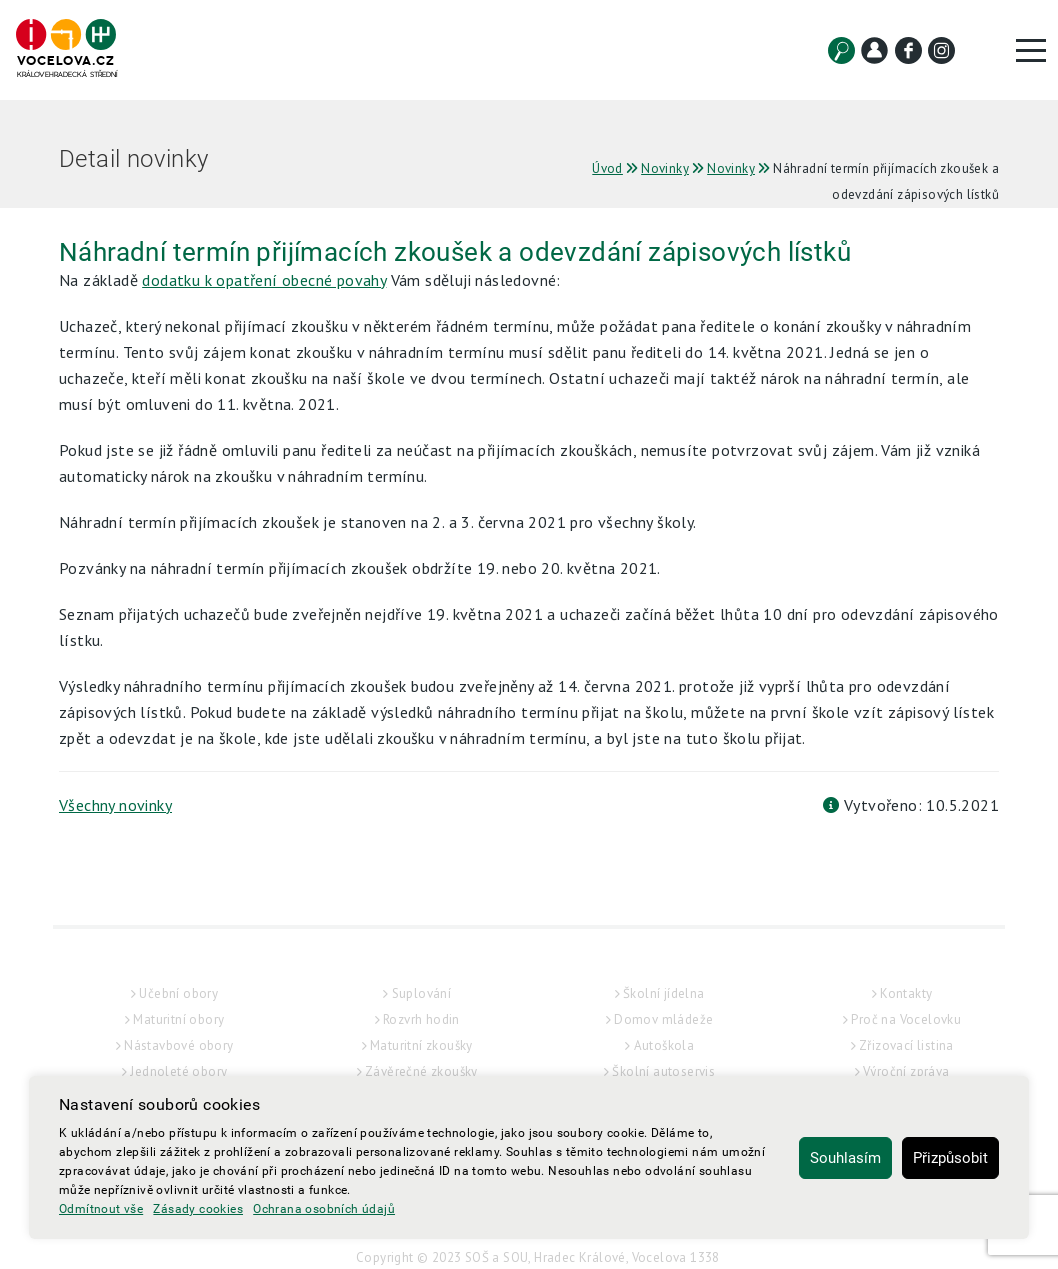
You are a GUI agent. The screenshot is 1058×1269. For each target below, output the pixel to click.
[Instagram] (941, 50)
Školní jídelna (664, 1033)
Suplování (422, 1033)
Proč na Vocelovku (906, 1059)
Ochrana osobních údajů (324, 1209)
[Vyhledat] (841, 50)
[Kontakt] (874, 50)
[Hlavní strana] (66, 49)
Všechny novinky (115, 805)
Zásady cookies (198, 1209)
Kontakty (906, 1033)
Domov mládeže (663, 1059)
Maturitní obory (178, 1059)
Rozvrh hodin (421, 1059)
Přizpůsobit (950, 1158)
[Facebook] (908, 50)
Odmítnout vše (101, 1209)
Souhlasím (845, 1158)
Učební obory (178, 1033)
